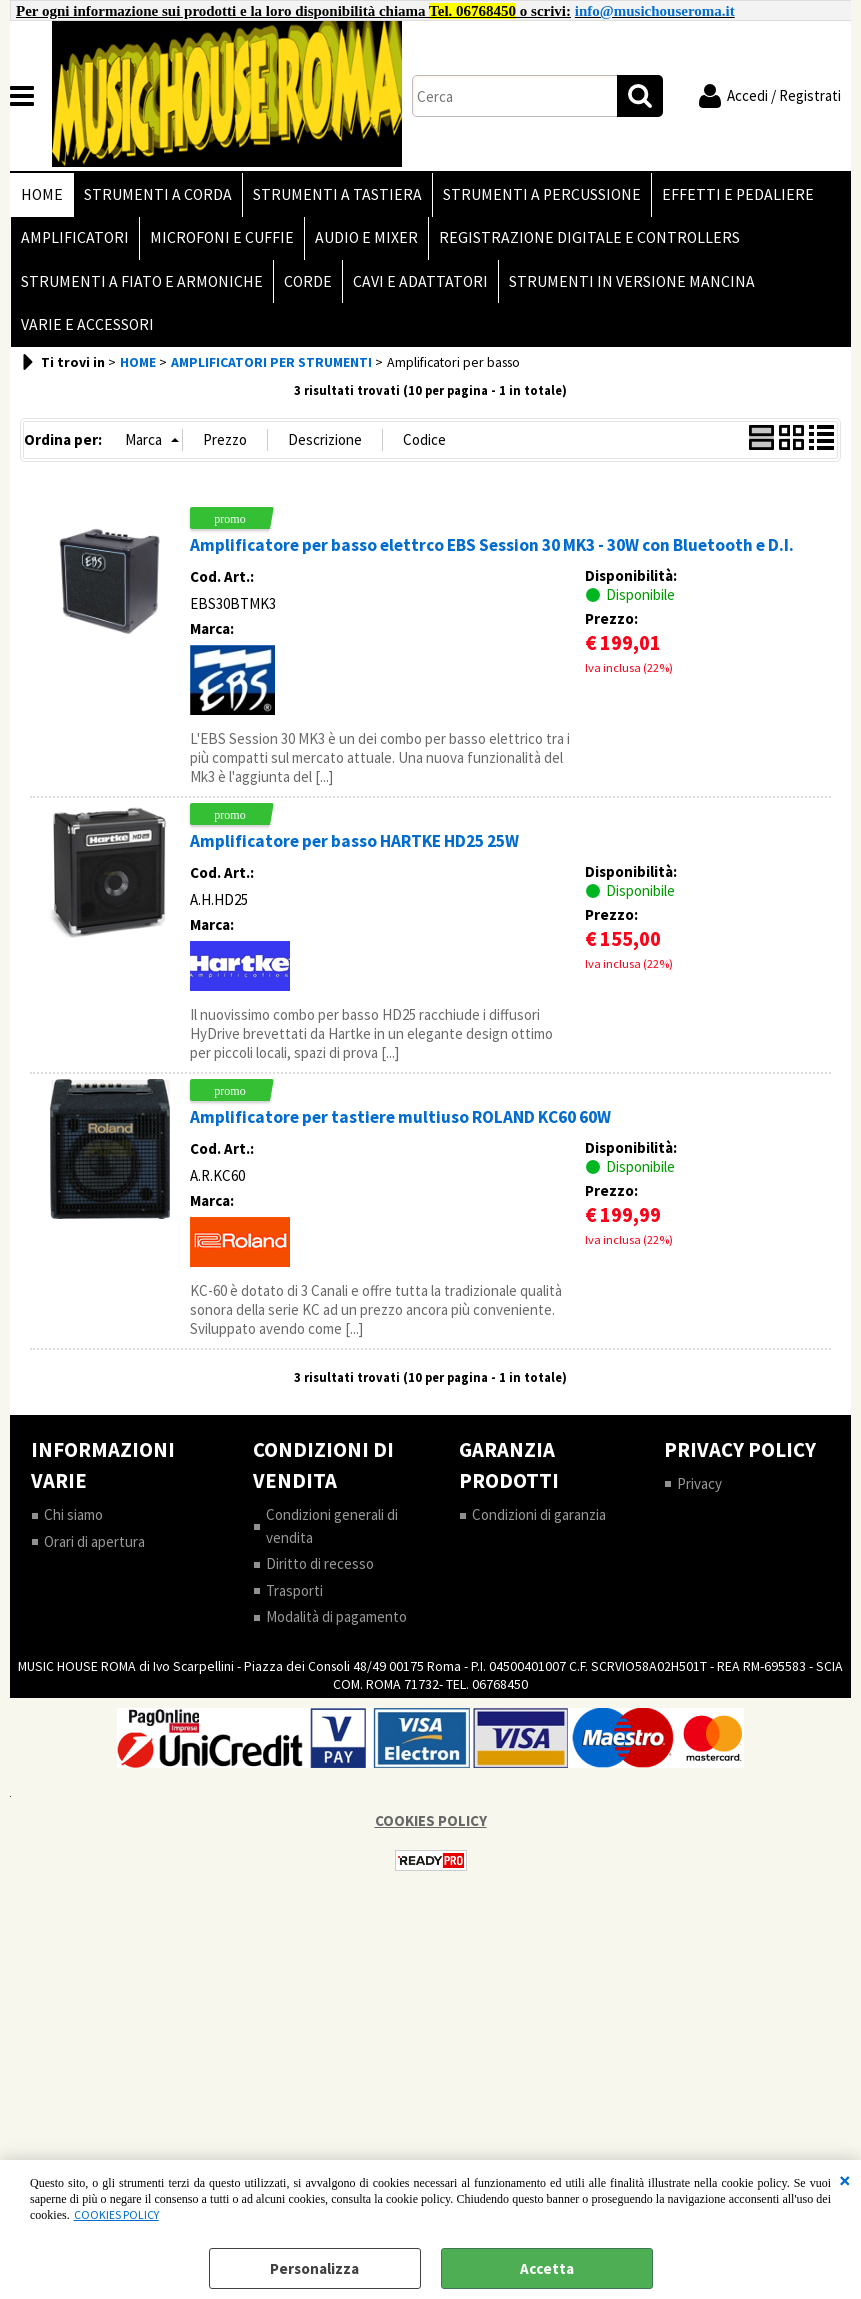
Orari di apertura (94, 1542)
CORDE (308, 281)
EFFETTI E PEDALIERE (738, 194)
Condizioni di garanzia (539, 1515)
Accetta (547, 2268)
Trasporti (294, 1591)
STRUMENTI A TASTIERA (337, 194)
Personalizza (314, 2268)
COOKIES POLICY (116, 2214)
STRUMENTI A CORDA (158, 194)
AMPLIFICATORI (75, 238)
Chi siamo (73, 1515)
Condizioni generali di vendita (332, 1527)
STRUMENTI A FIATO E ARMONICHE (142, 281)
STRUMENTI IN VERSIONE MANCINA (632, 281)
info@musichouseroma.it (655, 11)
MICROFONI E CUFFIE (222, 238)
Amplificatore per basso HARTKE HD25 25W (354, 842)
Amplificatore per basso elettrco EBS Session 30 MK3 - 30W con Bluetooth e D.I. (492, 546)
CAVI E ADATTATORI (420, 281)
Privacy (699, 1484)
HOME (42, 194)
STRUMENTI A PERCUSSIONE (542, 194)
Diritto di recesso (320, 1564)
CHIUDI (845, 2180)
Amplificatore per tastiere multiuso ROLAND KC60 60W (400, 1118)
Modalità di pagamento (336, 1617)
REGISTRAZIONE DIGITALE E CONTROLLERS (589, 238)
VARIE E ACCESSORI (87, 325)
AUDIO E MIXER (366, 238)
